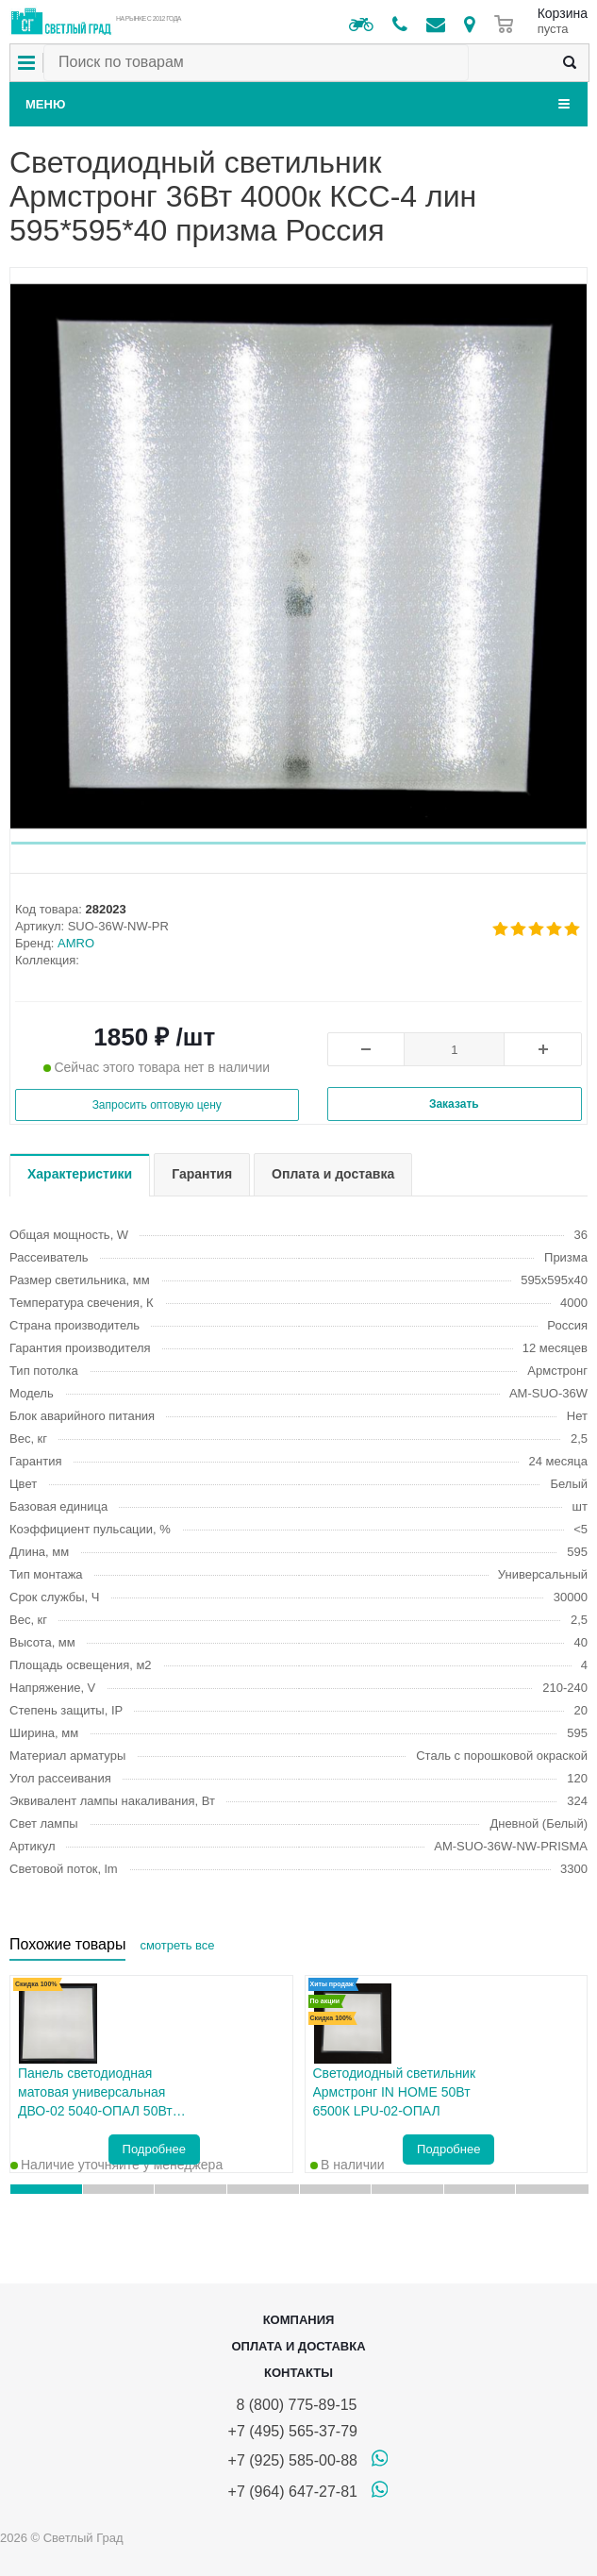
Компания (299, 2320)
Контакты (298, 2373)
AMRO (76, 943)
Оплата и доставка (298, 2346)
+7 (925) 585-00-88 (292, 2460)
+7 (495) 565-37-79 (292, 2431)
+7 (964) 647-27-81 (292, 2492)
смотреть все (177, 1945)
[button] (298, 843)
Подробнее (154, 2149)
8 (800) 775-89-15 (292, 2405)
